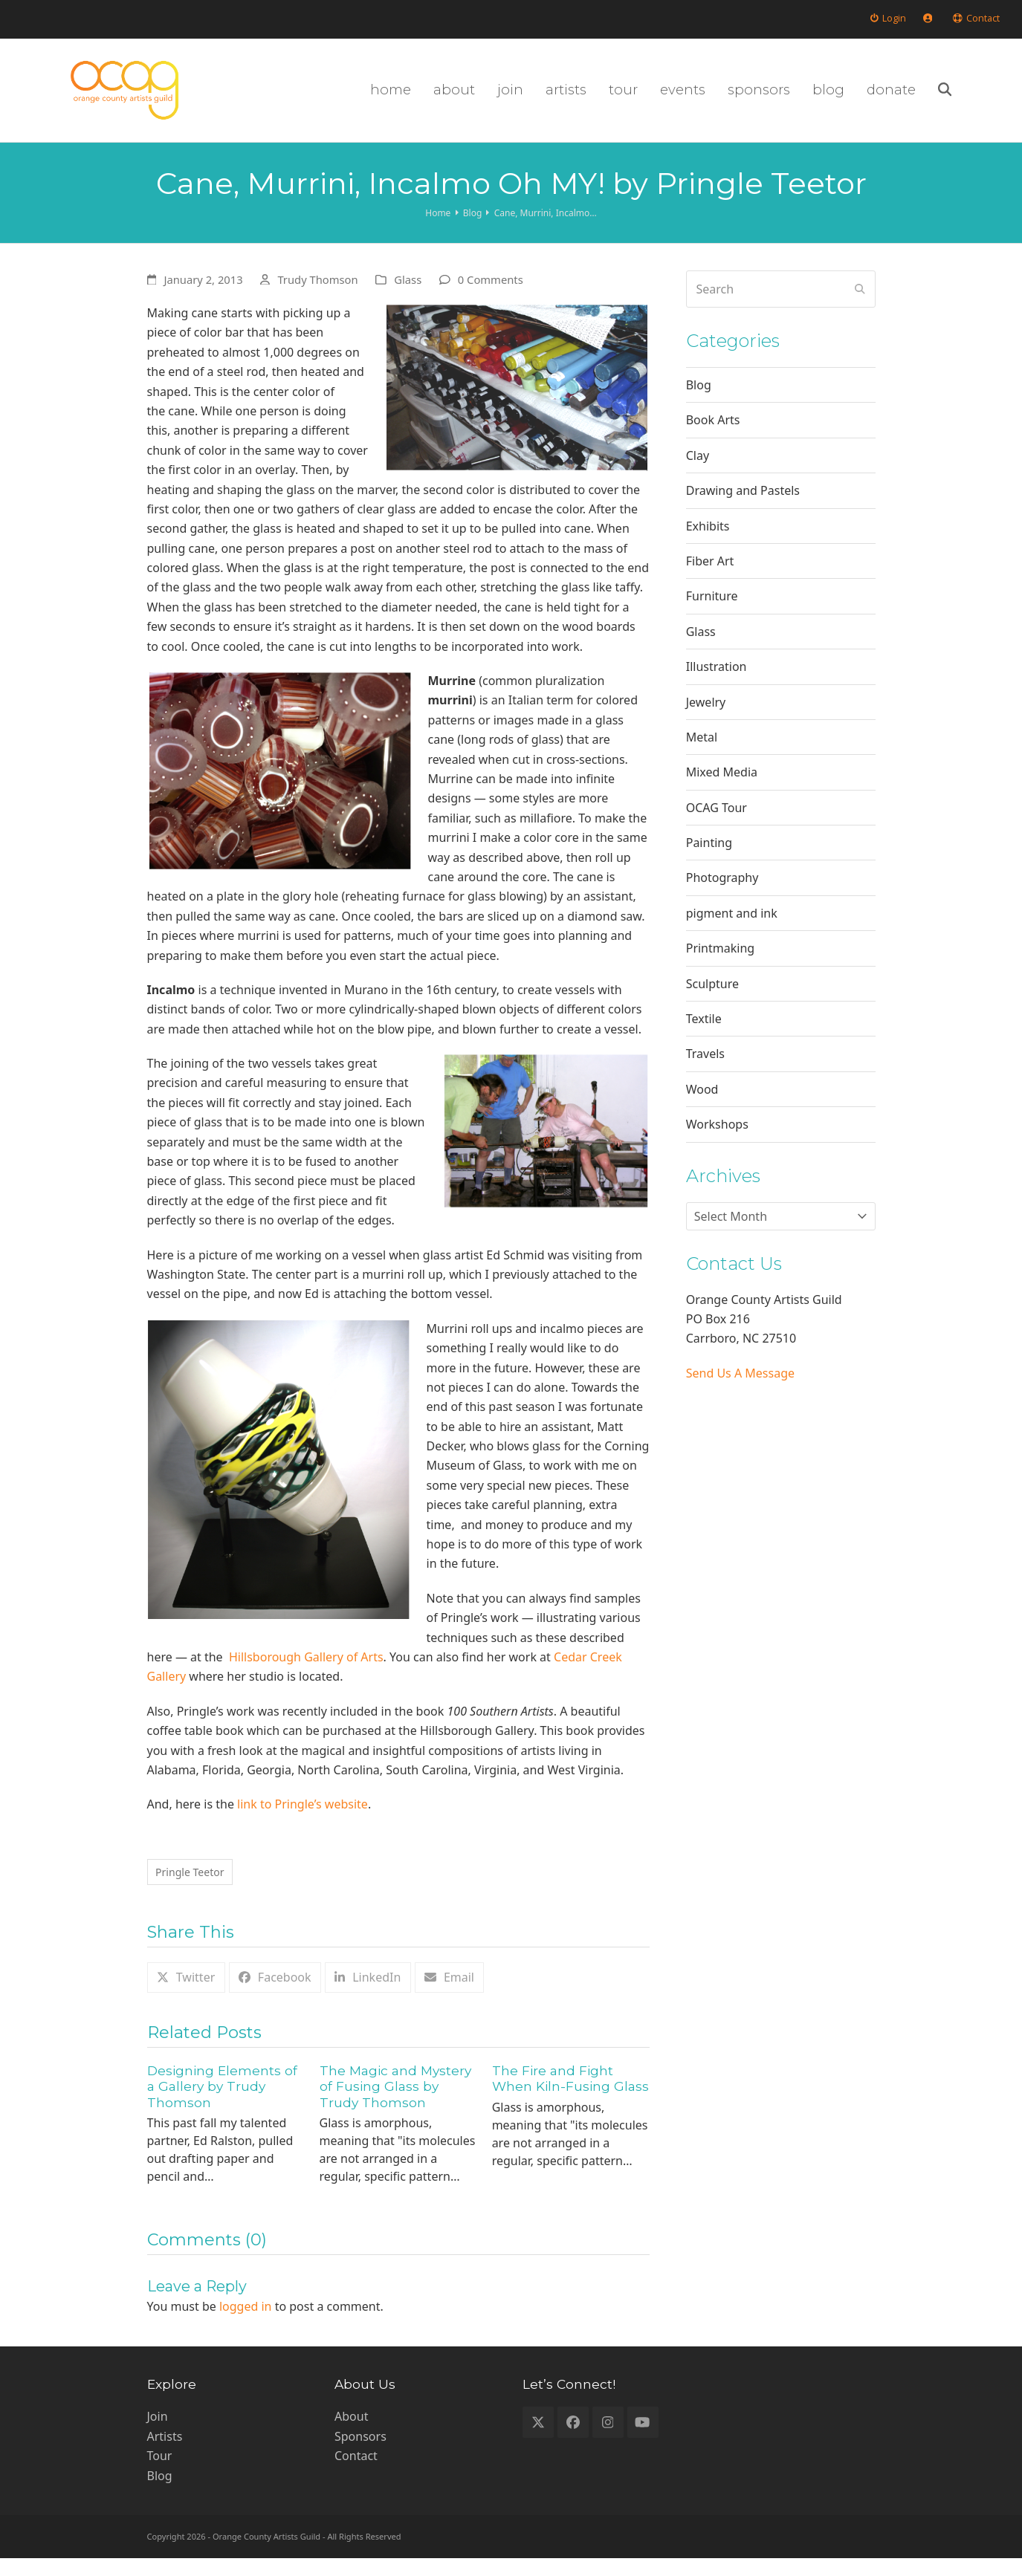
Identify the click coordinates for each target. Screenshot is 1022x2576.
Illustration (716, 680)
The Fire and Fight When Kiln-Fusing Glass (570, 2096)
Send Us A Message (740, 1387)
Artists (165, 2454)
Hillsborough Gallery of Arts (306, 1671)
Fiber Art (710, 575)
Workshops (717, 1138)
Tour (159, 2473)
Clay (697, 469)
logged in (245, 2324)
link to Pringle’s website (302, 1818)
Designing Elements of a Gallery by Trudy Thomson (222, 2103)
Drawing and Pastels (743, 504)
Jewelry (706, 716)
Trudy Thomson (317, 293)
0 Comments (490, 293)
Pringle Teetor (196, 1888)
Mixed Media (721, 786)
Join (157, 2434)
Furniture (712, 610)
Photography (722, 892)
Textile (704, 1033)
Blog (698, 399)
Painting (709, 857)
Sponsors (360, 2454)
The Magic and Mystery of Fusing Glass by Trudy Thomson (395, 2103)
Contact (356, 2473)
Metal (701, 751)
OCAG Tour (716, 822)
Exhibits (708, 540)
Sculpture (712, 998)
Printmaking (720, 962)
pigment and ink (731, 927)
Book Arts (713, 434)
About (351, 2434)
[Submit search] (860, 303)
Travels (705, 1068)
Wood (702, 1103)
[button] (992, 97)
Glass (407, 293)
